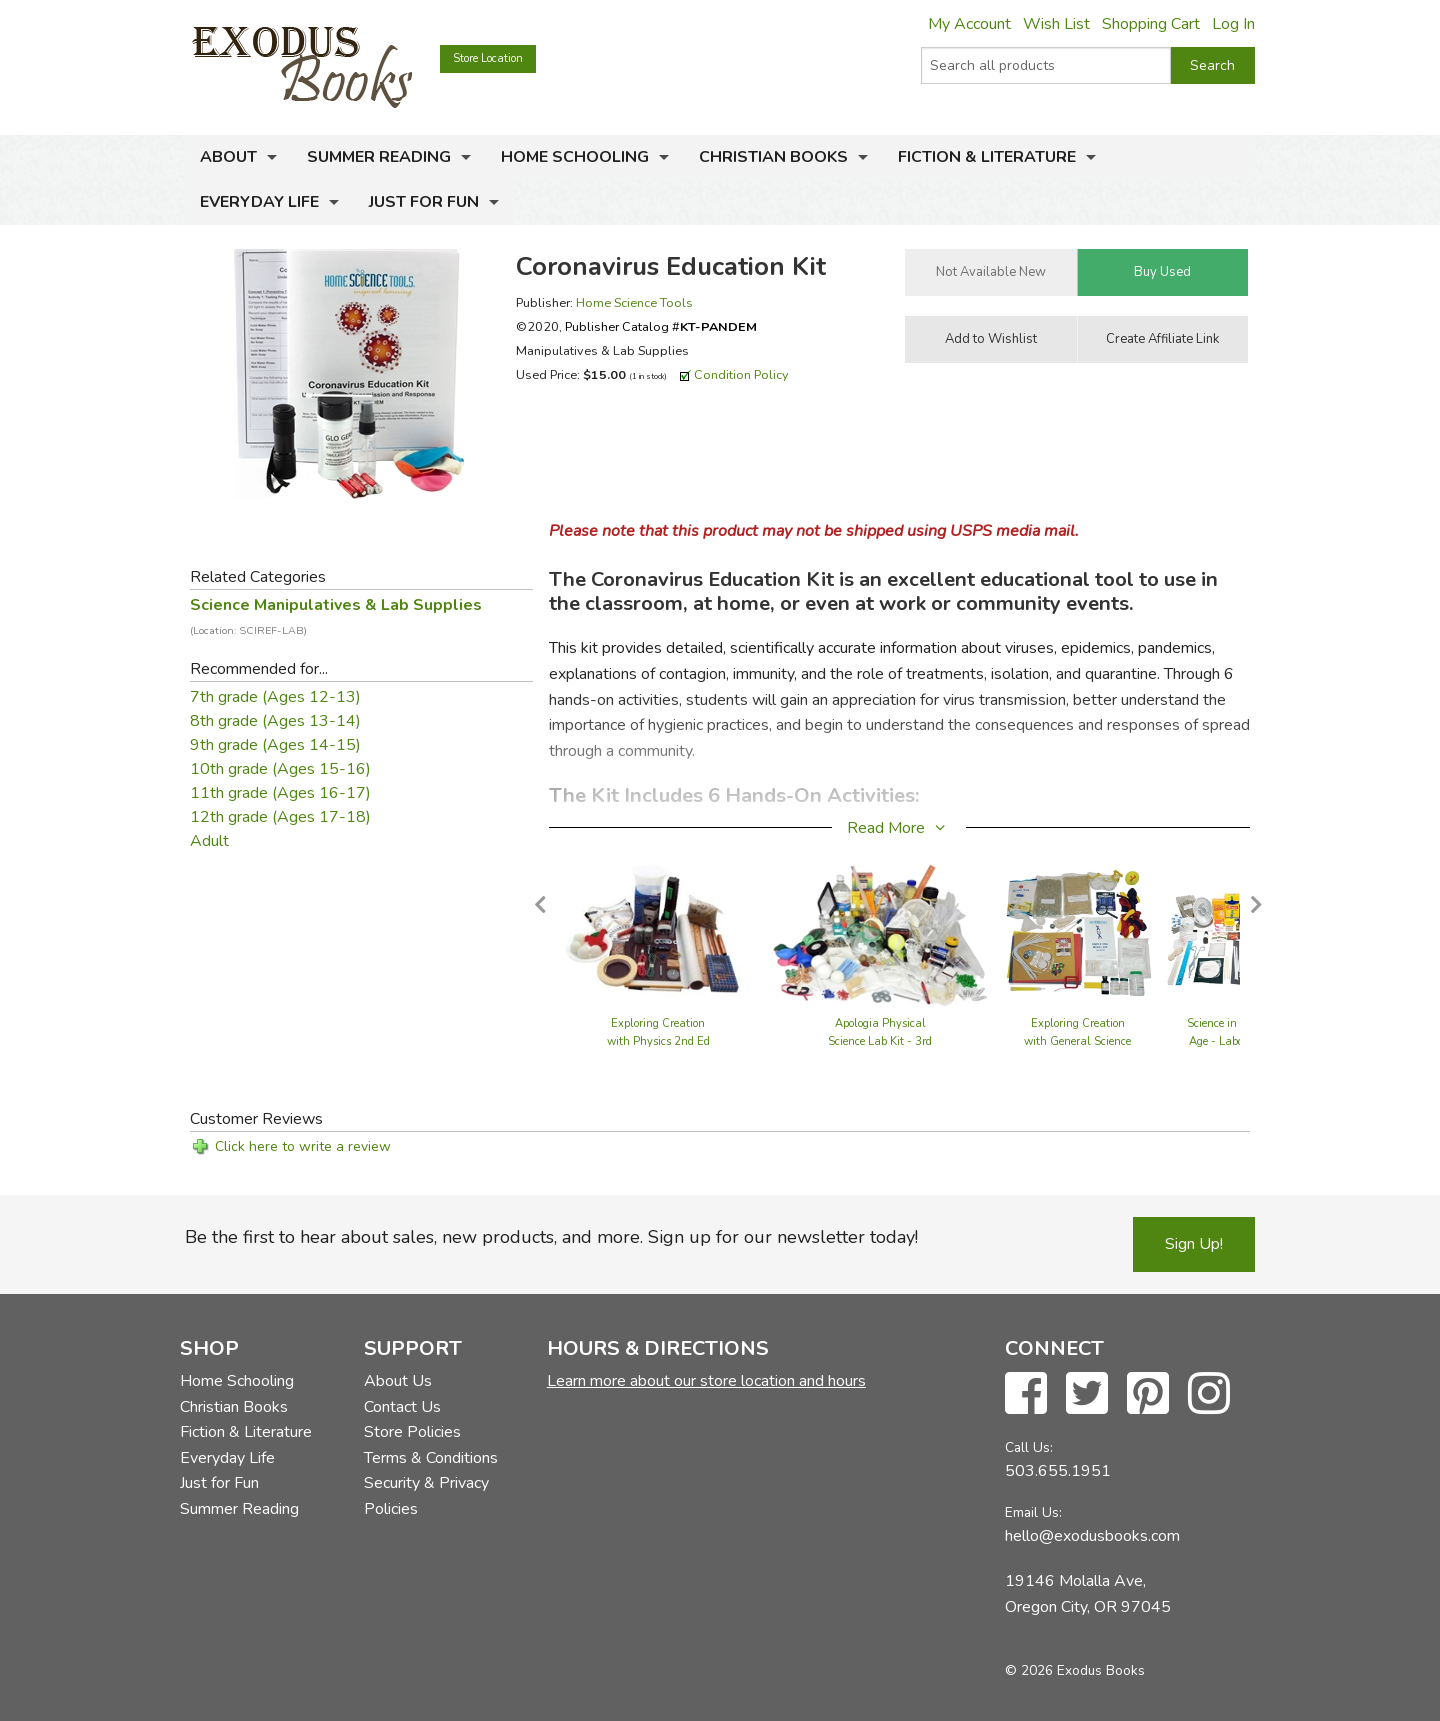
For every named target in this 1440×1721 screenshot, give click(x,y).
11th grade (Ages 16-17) (280, 793)
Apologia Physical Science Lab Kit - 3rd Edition (880, 1041)
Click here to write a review (303, 1146)
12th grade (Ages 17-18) (280, 817)
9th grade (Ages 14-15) (275, 745)
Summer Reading (379, 157)
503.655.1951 (1058, 1471)
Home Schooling (575, 157)
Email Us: (1033, 1512)
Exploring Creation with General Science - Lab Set (1077, 1041)
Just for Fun (424, 202)
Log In (1233, 24)
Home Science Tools (634, 302)
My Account (969, 24)
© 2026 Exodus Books (1075, 1670)
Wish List (1056, 24)
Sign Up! (1194, 1244)
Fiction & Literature (987, 157)
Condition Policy (741, 374)
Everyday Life (259, 202)
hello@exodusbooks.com (1092, 1536)
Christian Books (773, 157)
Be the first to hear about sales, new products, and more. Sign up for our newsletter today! (551, 1237)
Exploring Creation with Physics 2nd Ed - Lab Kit (658, 1041)
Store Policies (412, 1432)
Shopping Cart (1151, 24)
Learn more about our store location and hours (706, 1381)
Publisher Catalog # (661, 326)
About (228, 157)
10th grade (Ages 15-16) (280, 769)
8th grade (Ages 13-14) (275, 721)
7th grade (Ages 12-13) (275, 697)
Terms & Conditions (431, 1458)
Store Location (488, 58)
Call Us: (1029, 1447)
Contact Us (402, 1407)
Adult (209, 841)
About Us (398, 1381)
